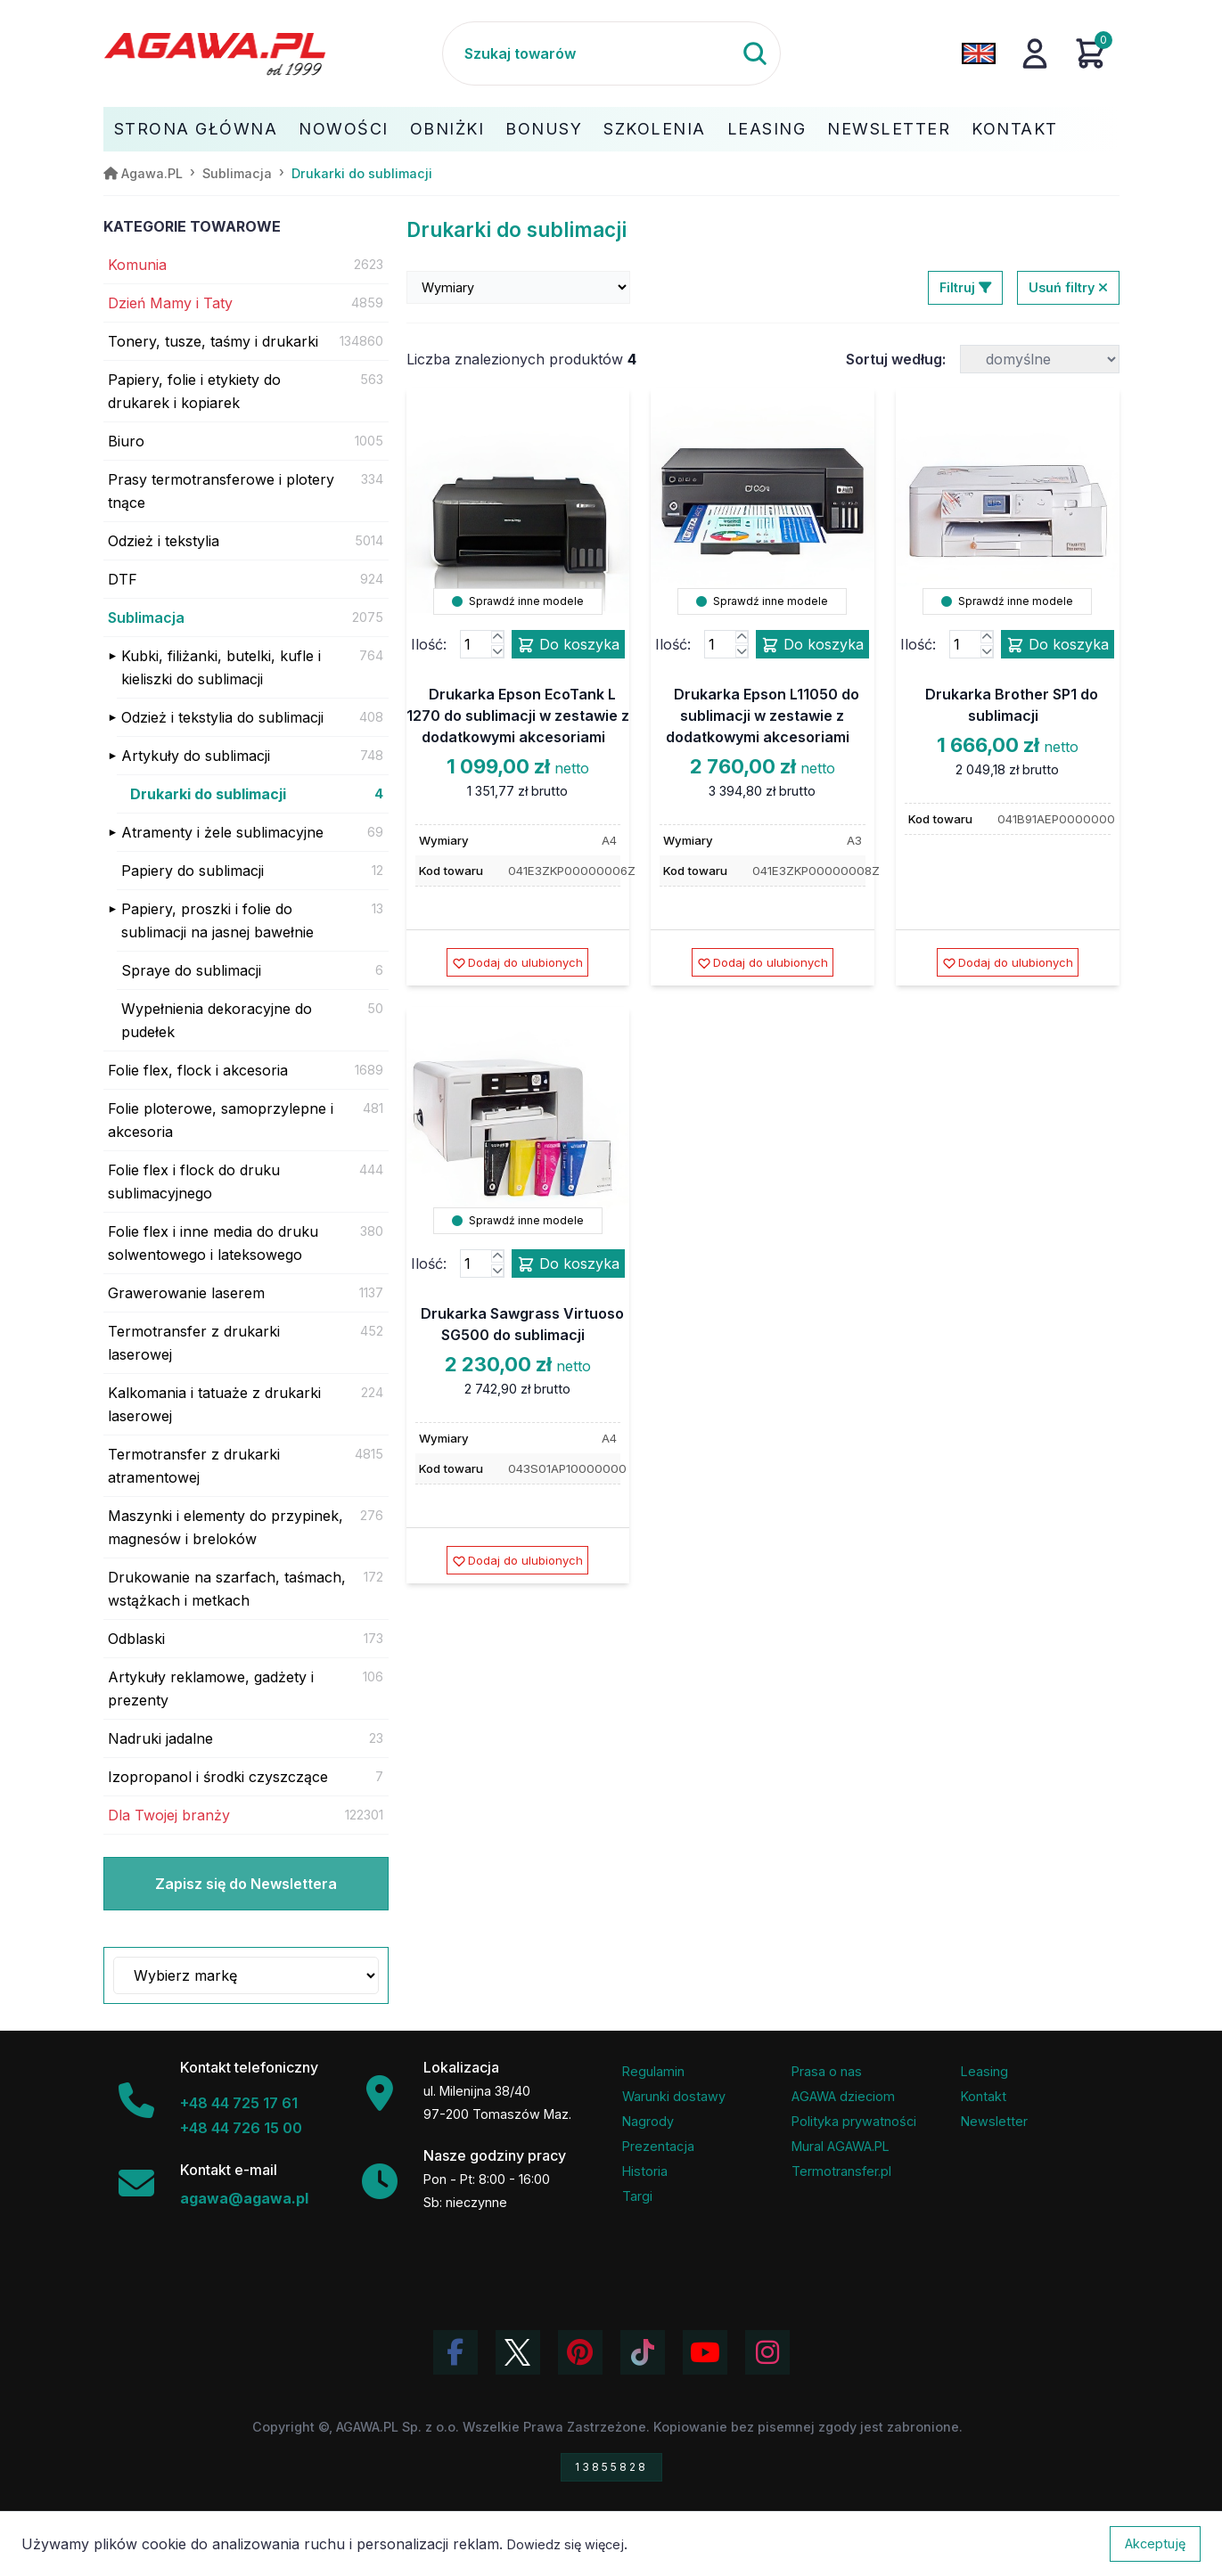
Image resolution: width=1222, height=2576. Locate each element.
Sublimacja (146, 617)
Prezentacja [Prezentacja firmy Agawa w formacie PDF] (658, 2146)
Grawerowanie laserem (186, 1293)
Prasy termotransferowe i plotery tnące (221, 490)
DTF (122, 579)
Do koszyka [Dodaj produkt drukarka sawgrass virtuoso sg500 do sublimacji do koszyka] (568, 1264)
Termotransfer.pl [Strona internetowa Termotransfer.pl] (841, 2171)
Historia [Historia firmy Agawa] (645, 2171)
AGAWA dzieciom (843, 2096)
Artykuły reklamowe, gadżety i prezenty (211, 1688)
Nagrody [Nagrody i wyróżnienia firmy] (648, 2121)
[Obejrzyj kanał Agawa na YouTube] (705, 2352)
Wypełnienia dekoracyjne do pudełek (216, 1020)
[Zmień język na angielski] (978, 53)
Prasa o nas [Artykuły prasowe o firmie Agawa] (826, 2071)
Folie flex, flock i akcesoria (198, 1070)
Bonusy (543, 128)
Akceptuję (1155, 2543)
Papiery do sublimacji (192, 870)
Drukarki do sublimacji (208, 794)
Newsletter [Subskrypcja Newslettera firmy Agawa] (994, 2121)
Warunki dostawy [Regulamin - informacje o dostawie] (674, 2096)
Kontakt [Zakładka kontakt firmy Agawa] (983, 2096)
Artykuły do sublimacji (195, 756)
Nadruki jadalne (160, 1738)
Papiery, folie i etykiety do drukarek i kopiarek (194, 391)
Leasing (767, 128)
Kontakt (1015, 128)
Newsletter (888, 128)
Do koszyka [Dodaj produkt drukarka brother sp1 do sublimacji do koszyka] (1057, 645)
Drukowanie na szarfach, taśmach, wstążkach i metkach (227, 1588)
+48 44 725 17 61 (239, 2103)
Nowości (344, 128)
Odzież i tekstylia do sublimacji (222, 717)
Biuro (126, 441)
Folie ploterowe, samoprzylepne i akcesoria (220, 1120)
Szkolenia (654, 128)
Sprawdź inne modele (518, 601)
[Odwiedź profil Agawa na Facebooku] (455, 2352)
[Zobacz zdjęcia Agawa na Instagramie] (767, 2352)
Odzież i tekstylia (163, 541)
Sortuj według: (896, 359)
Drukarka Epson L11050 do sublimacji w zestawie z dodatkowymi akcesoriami (762, 715)
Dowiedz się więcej (565, 2544)
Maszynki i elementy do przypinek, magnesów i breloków (225, 1527)
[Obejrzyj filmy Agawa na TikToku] (642, 2352)
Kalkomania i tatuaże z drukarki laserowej (214, 1404)
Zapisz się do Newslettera (246, 1884)
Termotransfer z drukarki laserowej (194, 1342)
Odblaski (136, 1639)
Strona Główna (196, 128)
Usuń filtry (1068, 287)
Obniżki (447, 128)
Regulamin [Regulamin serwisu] (653, 2071)
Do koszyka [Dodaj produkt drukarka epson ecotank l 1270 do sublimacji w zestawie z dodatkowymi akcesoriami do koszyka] (568, 645)
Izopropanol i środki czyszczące (218, 1777)
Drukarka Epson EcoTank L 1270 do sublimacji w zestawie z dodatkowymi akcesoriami (517, 715)
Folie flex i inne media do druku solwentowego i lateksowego (213, 1243)
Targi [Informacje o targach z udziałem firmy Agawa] (637, 2196)
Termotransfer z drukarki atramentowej (194, 1465)
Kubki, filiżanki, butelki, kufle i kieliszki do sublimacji (221, 667)
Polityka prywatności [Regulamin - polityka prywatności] (853, 2121)
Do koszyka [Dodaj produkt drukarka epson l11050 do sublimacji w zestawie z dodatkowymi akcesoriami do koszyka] (812, 645)
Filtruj (965, 287)
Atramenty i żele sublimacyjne (222, 832)
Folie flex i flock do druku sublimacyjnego (194, 1181)
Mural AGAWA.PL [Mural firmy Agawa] (840, 2146)
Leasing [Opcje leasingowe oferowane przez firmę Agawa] (984, 2071)
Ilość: (429, 644)
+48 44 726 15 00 (241, 2128)
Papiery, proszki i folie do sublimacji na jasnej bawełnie (217, 920)
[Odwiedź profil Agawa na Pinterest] (580, 2352)
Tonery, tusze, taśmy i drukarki (213, 341)
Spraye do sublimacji (191, 970)
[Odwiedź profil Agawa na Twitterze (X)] (518, 2352)
